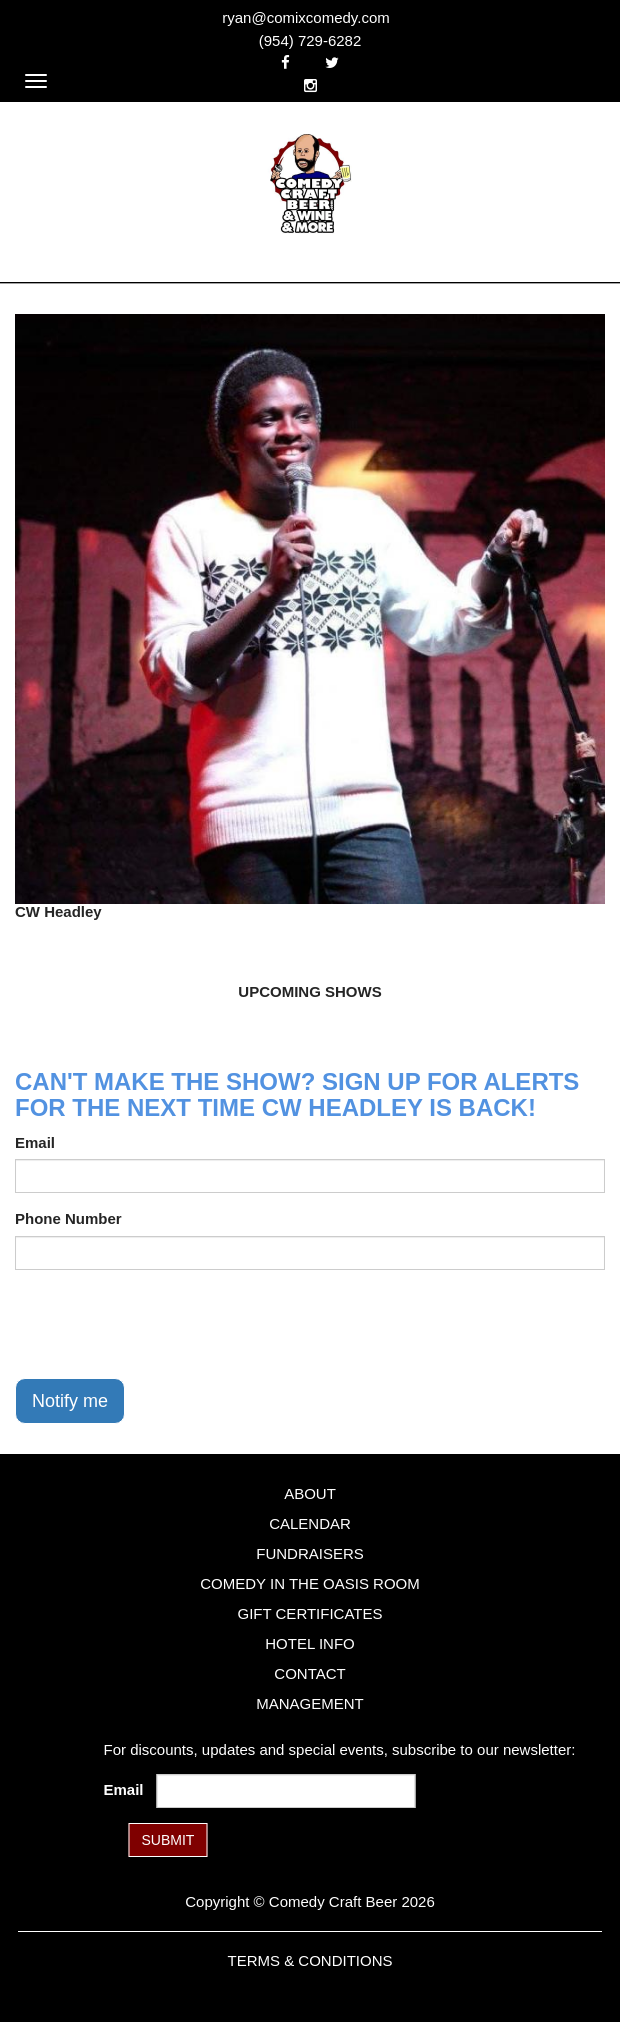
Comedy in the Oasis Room (309, 1583)
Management (310, 1703)
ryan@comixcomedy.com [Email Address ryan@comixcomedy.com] (306, 17)
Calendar (310, 1523)
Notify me (70, 1401)
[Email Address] (286, 1791)
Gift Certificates (309, 1613)
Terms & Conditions (309, 1960)
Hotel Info (309, 1643)
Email (35, 1142)
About (310, 1493)
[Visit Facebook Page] (285, 62)
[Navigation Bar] (36, 81)
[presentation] (167, 1324)
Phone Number (68, 1218)
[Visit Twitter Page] (332, 62)
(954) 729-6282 (310, 40)
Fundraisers (310, 1553)
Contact (309, 1673)
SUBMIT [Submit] (168, 1840)
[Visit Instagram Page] (310, 85)
